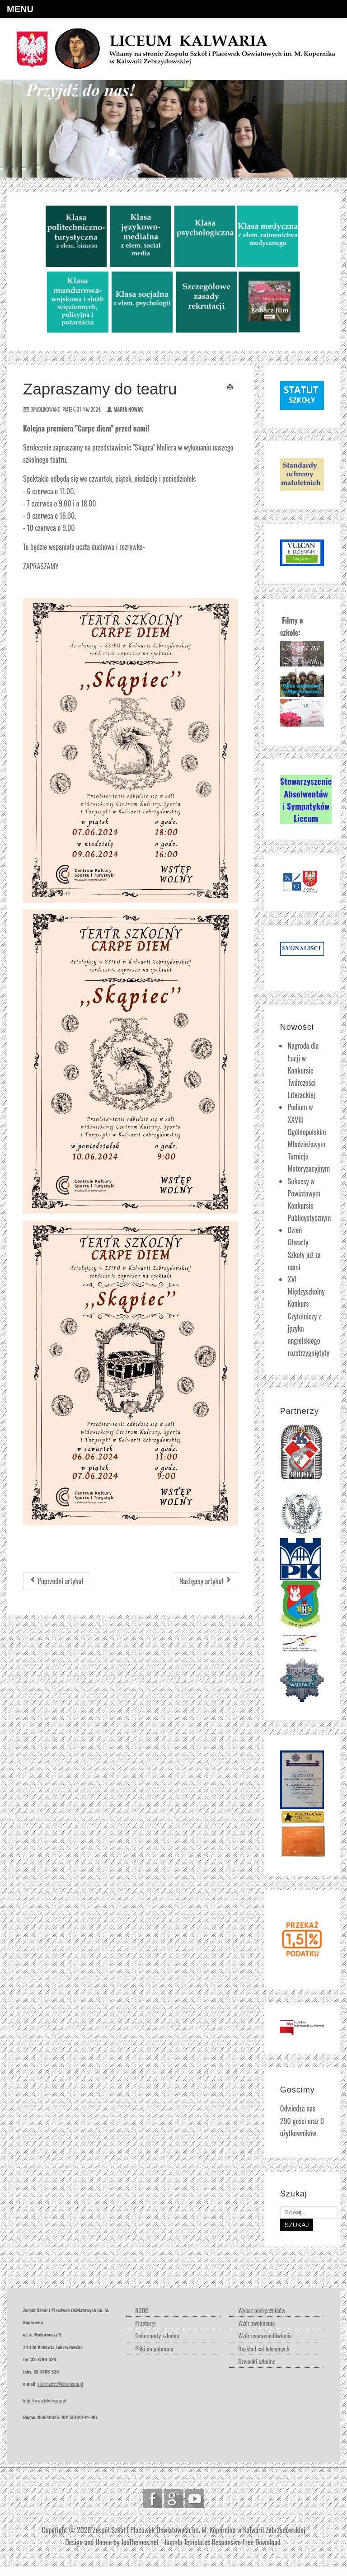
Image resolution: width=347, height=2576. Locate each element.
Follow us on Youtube (194, 2498)
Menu (20, 9)
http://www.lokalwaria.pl (44, 2400)
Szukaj (297, 2225)
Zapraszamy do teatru (100, 389)
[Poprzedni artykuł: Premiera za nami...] (56, 1581)
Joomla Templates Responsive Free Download (222, 2542)
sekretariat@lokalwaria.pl (60, 2383)
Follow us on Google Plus (173, 2498)
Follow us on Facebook (152, 2498)
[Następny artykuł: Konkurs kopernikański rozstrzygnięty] (205, 1581)
